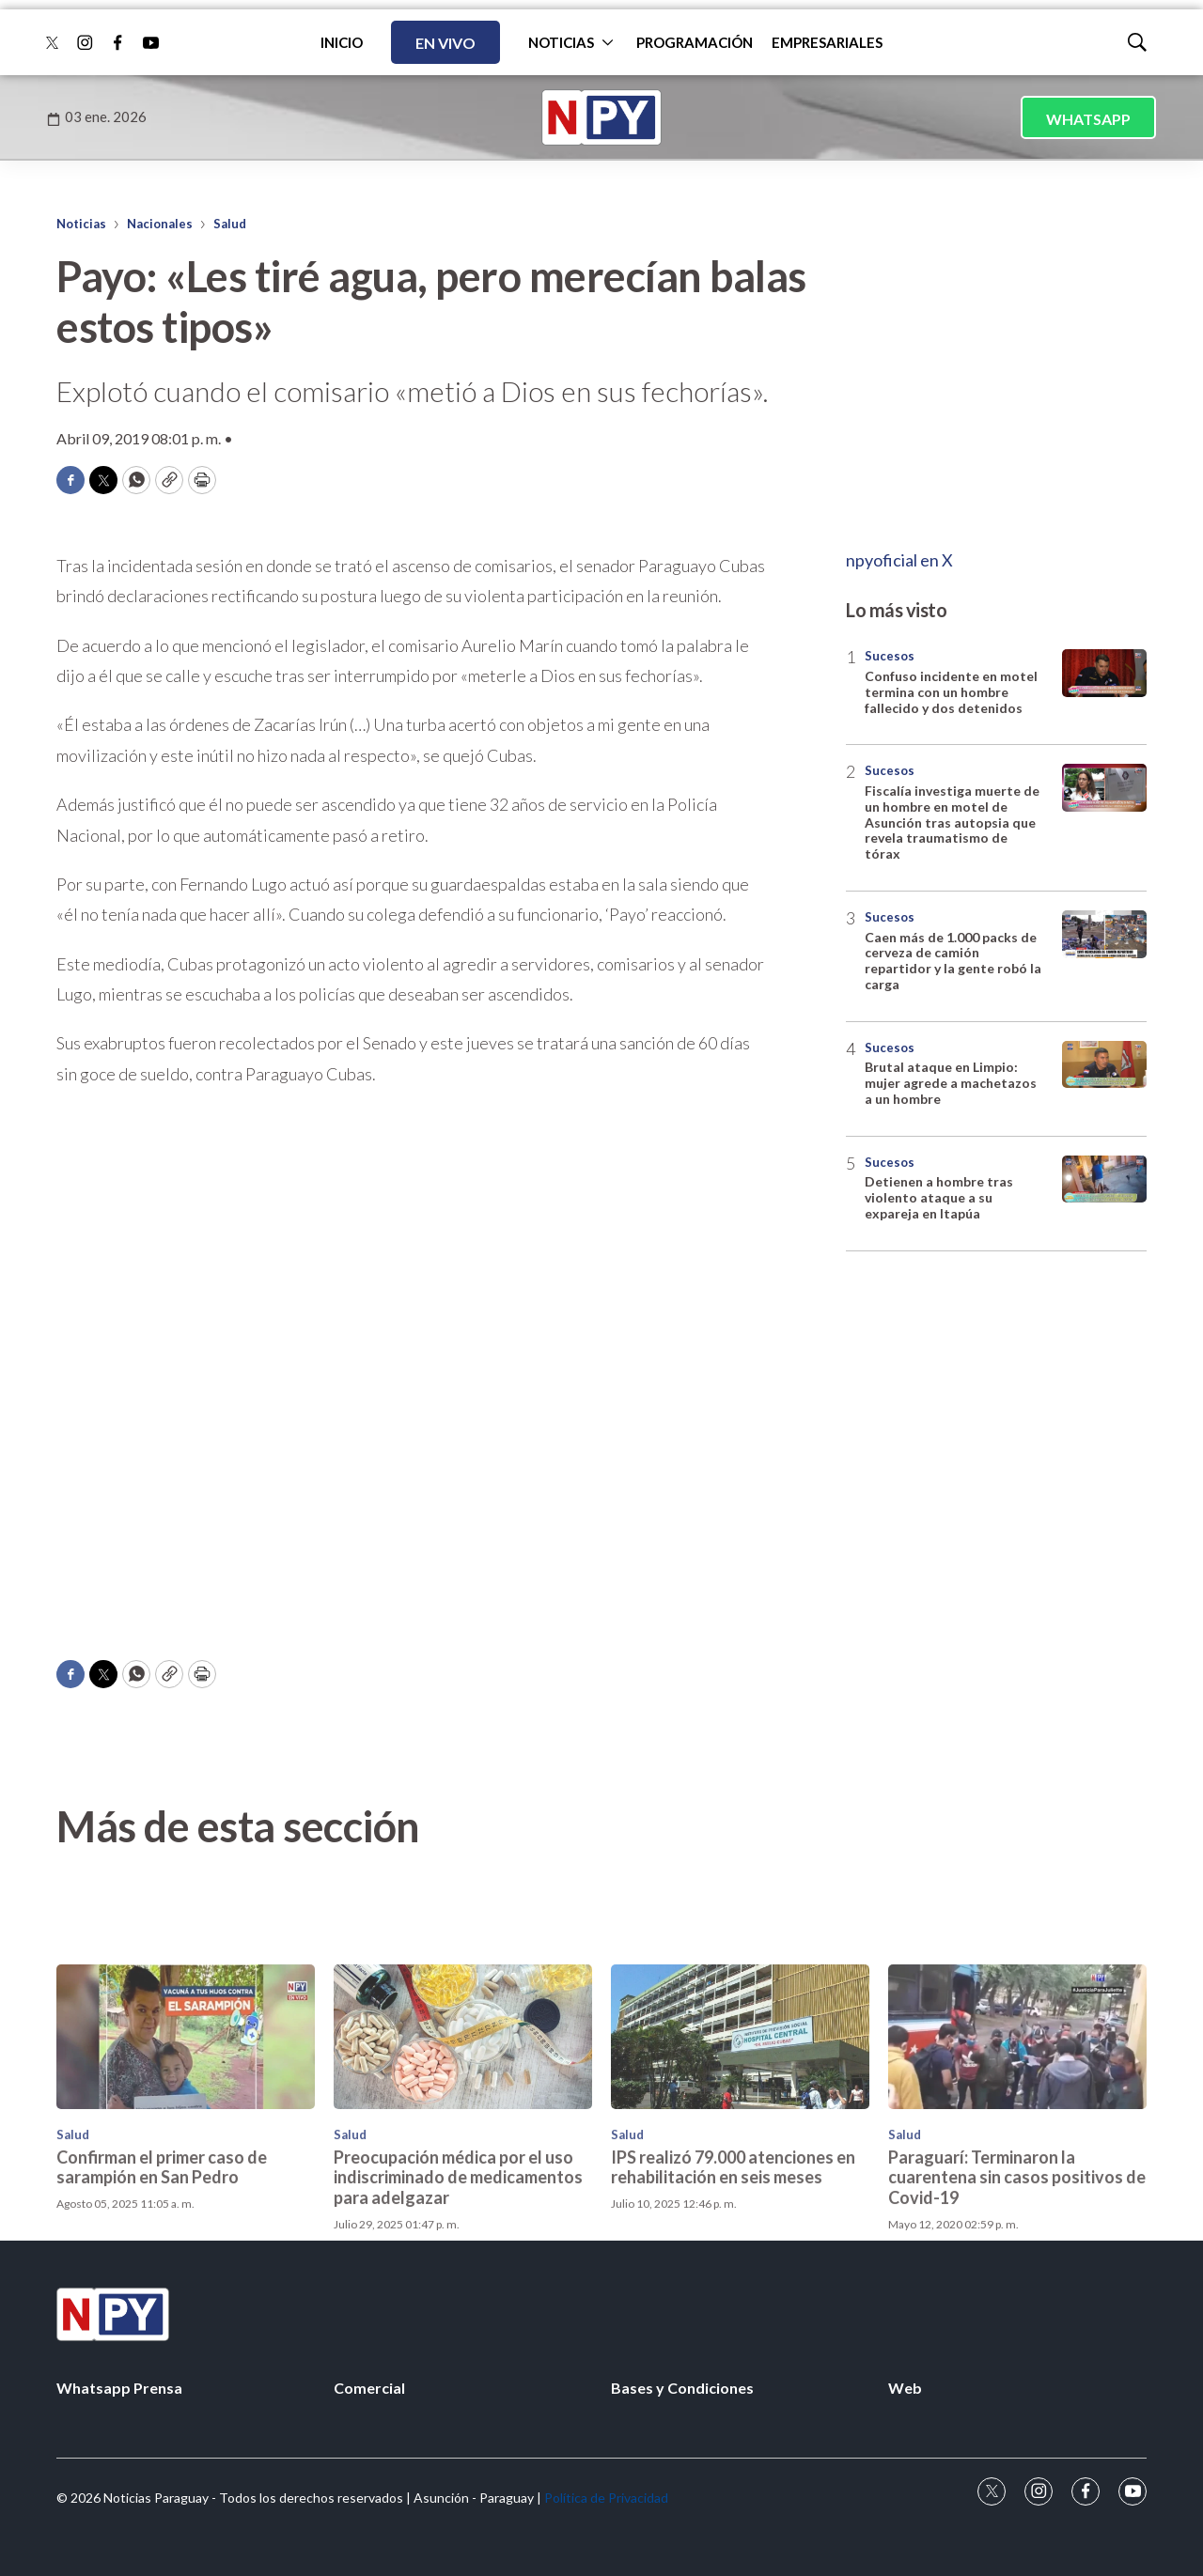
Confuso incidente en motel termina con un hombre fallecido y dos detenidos (951, 692)
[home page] (601, 117)
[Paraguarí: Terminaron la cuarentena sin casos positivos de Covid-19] (1017, 2174)
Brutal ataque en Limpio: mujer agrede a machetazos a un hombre (951, 1083)
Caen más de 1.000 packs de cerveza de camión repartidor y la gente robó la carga (953, 960)
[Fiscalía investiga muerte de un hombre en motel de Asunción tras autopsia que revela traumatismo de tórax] (1104, 788)
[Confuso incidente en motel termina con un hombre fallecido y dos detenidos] (1104, 673)
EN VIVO (445, 43)
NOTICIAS (561, 42)
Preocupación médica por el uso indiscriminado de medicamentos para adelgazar (458, 2314)
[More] (607, 42)
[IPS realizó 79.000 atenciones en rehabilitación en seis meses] (740, 2174)
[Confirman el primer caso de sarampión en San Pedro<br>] (185, 2174)
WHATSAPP (1088, 119)
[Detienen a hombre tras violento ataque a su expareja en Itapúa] (1104, 1179)
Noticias (81, 223)
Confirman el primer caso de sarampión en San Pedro (161, 2304)
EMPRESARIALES (827, 42)
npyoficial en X (899, 560)
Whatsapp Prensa (119, 2388)
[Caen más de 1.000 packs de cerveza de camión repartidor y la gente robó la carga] (1104, 934)
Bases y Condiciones (682, 2388)
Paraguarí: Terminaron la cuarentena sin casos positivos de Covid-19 (1017, 2314)
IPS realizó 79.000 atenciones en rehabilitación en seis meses (733, 2304)
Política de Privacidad (606, 2498)
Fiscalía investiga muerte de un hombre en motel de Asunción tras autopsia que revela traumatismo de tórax (952, 822)
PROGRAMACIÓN (694, 42)
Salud (229, 223)
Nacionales (160, 223)
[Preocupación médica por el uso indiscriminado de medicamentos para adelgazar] (463, 2174)
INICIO (341, 42)
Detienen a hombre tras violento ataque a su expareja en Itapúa (939, 1197)
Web (905, 2388)
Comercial (369, 2388)
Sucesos (889, 655)
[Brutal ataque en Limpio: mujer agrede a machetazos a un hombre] (1104, 1065)
